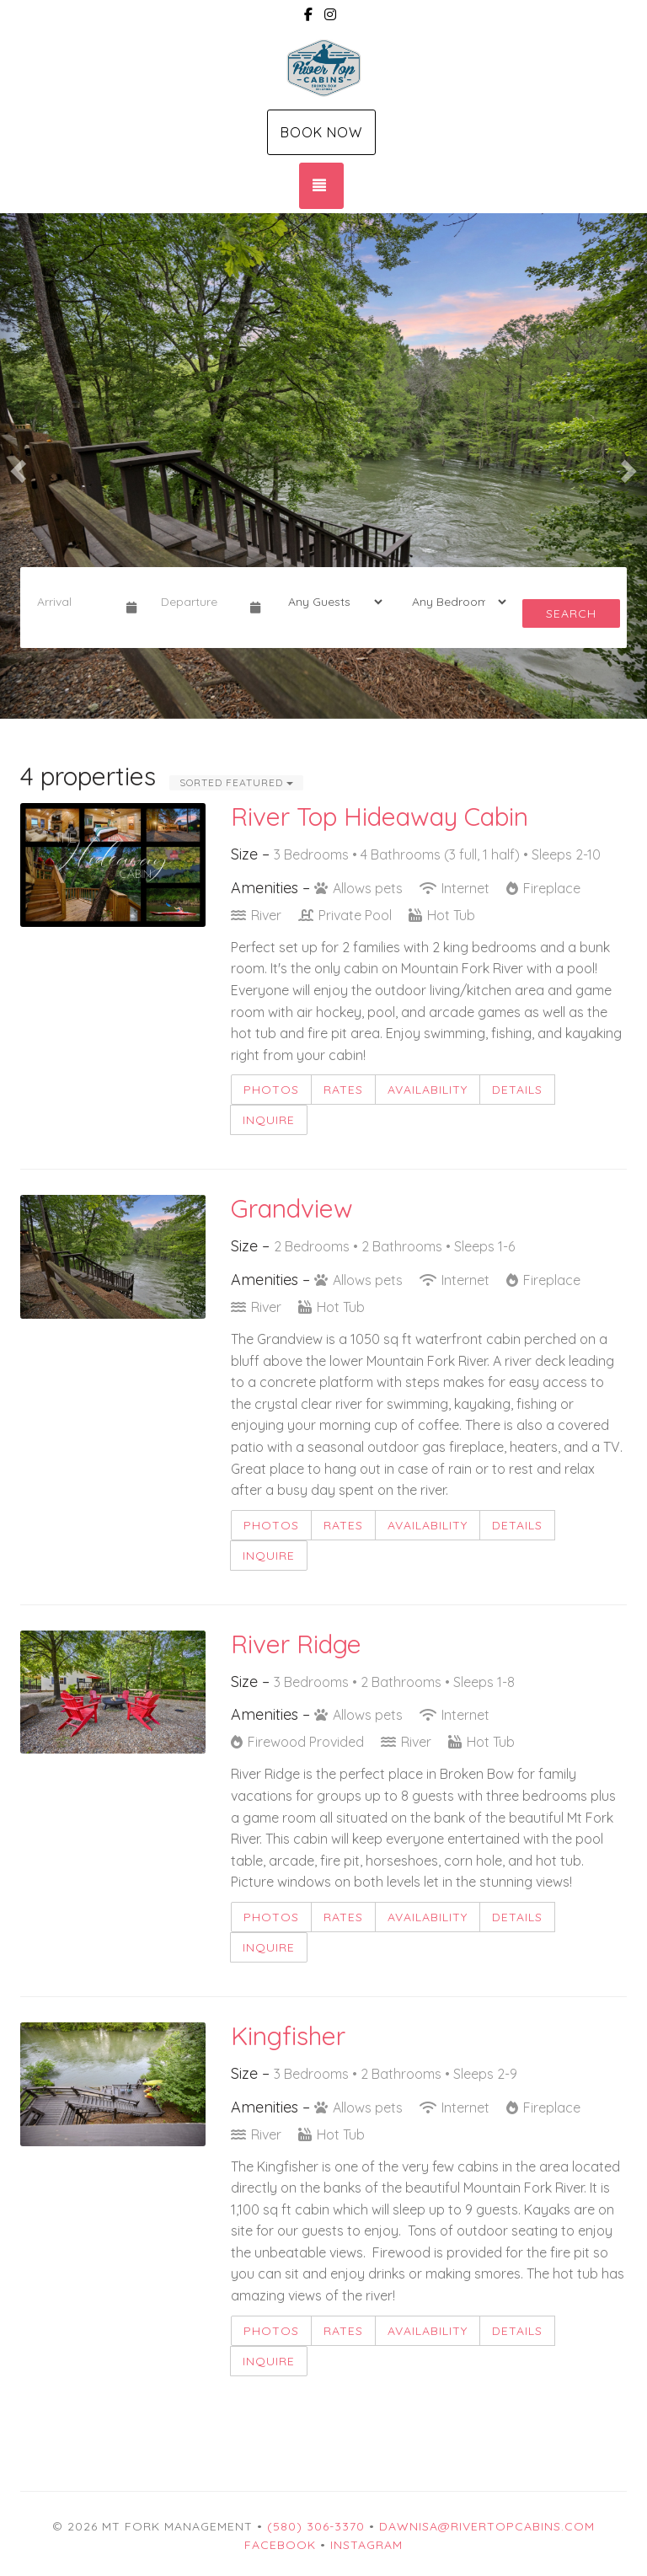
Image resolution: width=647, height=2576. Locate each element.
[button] (16, 466)
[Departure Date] (198, 601)
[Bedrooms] (453, 601)
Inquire (269, 1119)
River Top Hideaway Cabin (379, 817)
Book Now (321, 132)
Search (571, 613)
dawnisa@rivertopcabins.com (487, 2526)
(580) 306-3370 (316, 2526)
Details (517, 1089)
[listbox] (323, 466)
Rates (343, 1089)
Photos (271, 1089)
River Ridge (296, 1644)
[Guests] (330, 601)
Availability (428, 1089)
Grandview (292, 1208)
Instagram (366, 2544)
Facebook (280, 2544)
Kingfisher (288, 2036)
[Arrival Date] (74, 601)
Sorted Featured (236, 782)
